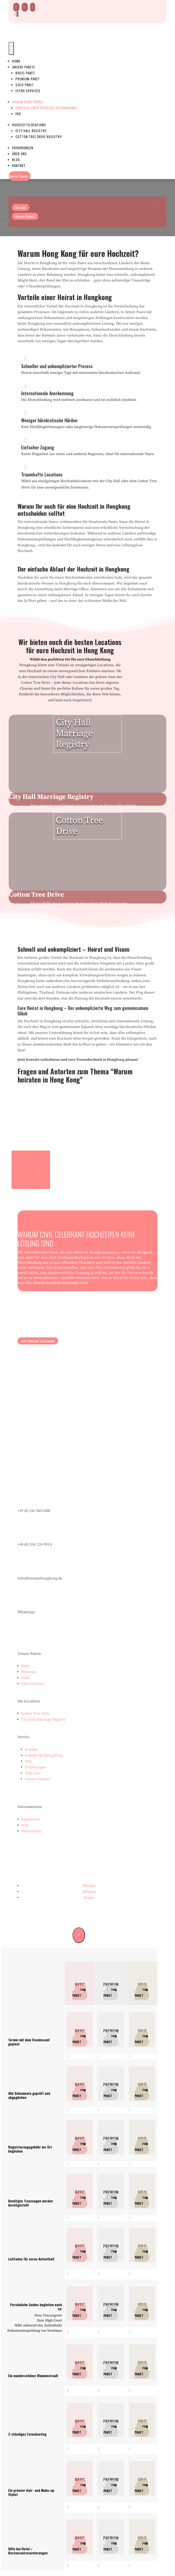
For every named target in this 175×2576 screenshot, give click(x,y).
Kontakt (19, 163)
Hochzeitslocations (29, 123)
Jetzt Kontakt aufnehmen (38, 1339)
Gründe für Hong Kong (44, 1753)
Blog (16, 157)
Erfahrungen (22, 146)
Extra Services (27, 88)
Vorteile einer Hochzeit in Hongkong (46, 106)
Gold (25, 1676)
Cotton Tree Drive (35, 1712)
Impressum (30, 1817)
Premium (28, 1670)
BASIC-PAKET (25, 71)
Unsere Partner (37, 1777)
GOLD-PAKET (24, 83)
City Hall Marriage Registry (43, 1718)
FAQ (18, 111)
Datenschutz (31, 1829)
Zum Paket (77, 1991)
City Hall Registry (31, 129)
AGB (24, 1823)
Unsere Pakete (23, 65)
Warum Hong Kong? (28, 100)
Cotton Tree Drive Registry (38, 134)
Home (16, 59)
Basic (25, 1664)
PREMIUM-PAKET (27, 77)
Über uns (19, 151)
